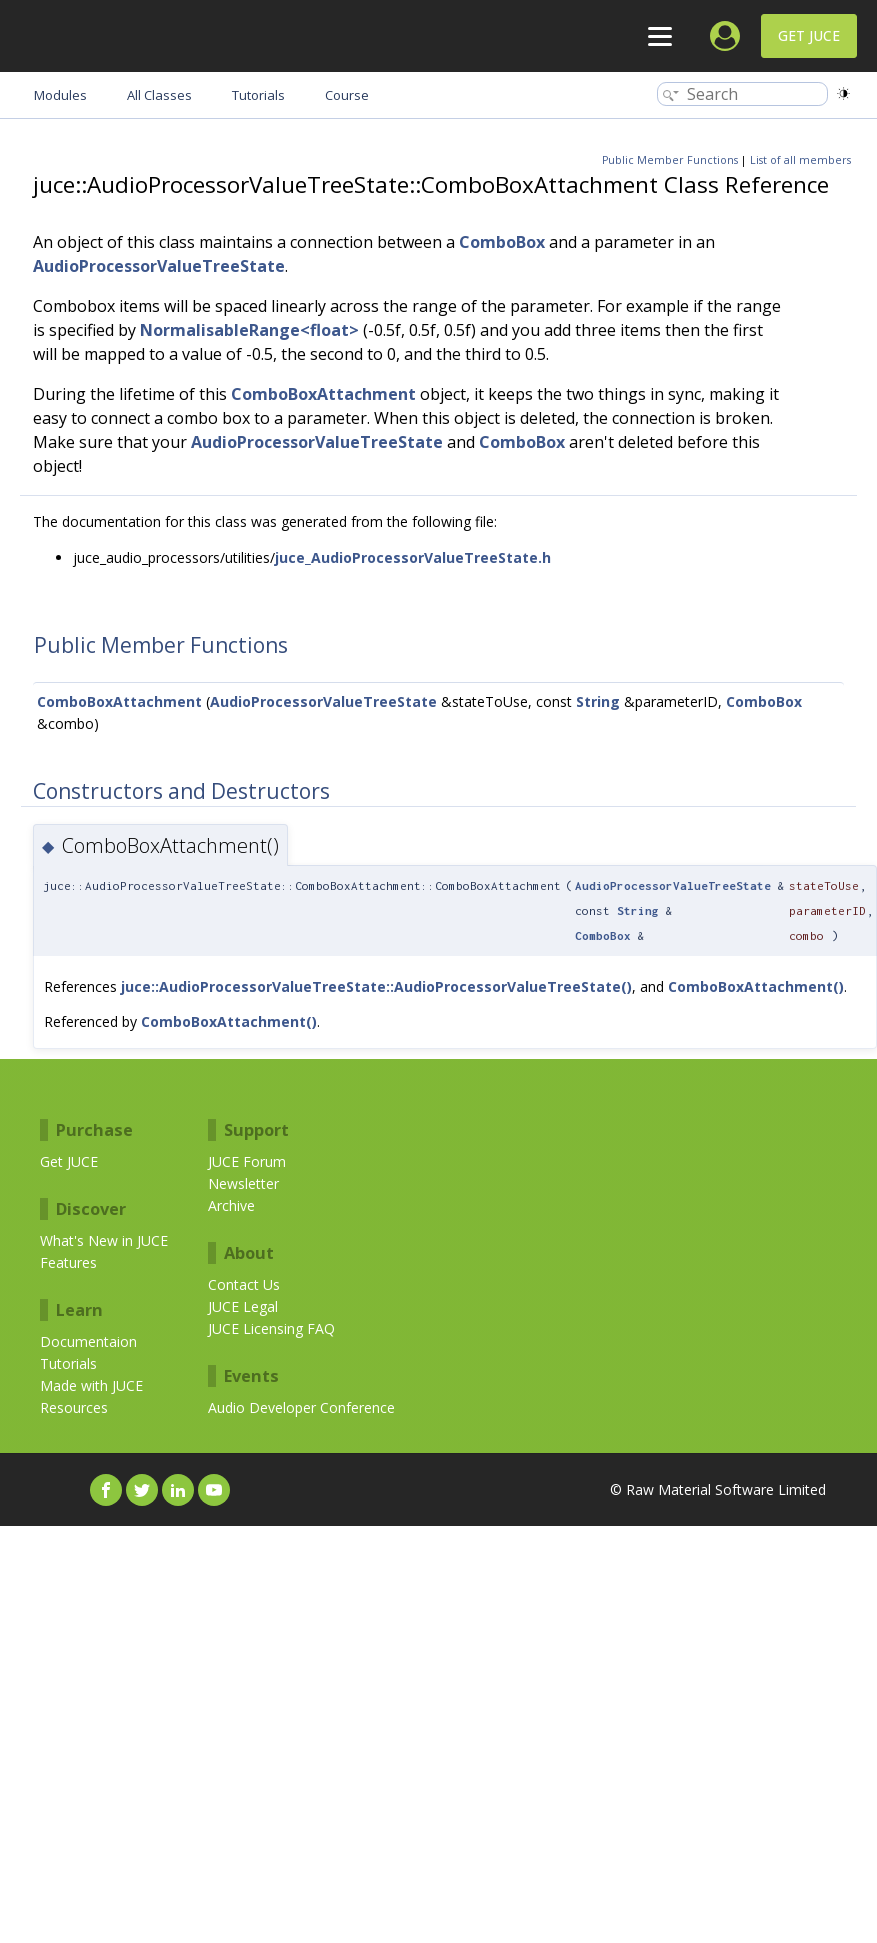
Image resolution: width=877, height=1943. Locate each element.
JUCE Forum (247, 1161)
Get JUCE (809, 35)
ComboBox (502, 242)
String (598, 701)
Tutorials (68, 1363)
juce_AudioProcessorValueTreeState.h (413, 557)
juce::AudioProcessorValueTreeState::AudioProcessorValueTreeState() (376, 986)
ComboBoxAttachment (323, 394)
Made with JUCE (91, 1385)
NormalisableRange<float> (249, 330)
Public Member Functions (670, 160)
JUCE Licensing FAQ (271, 1328)
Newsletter (243, 1183)
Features (68, 1262)
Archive (231, 1205)
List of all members (800, 160)
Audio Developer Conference (301, 1407)
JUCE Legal (243, 1306)
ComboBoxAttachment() (756, 986)
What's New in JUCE (104, 1240)
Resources (74, 1407)
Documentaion (88, 1341)
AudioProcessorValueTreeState (159, 266)
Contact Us (244, 1284)
